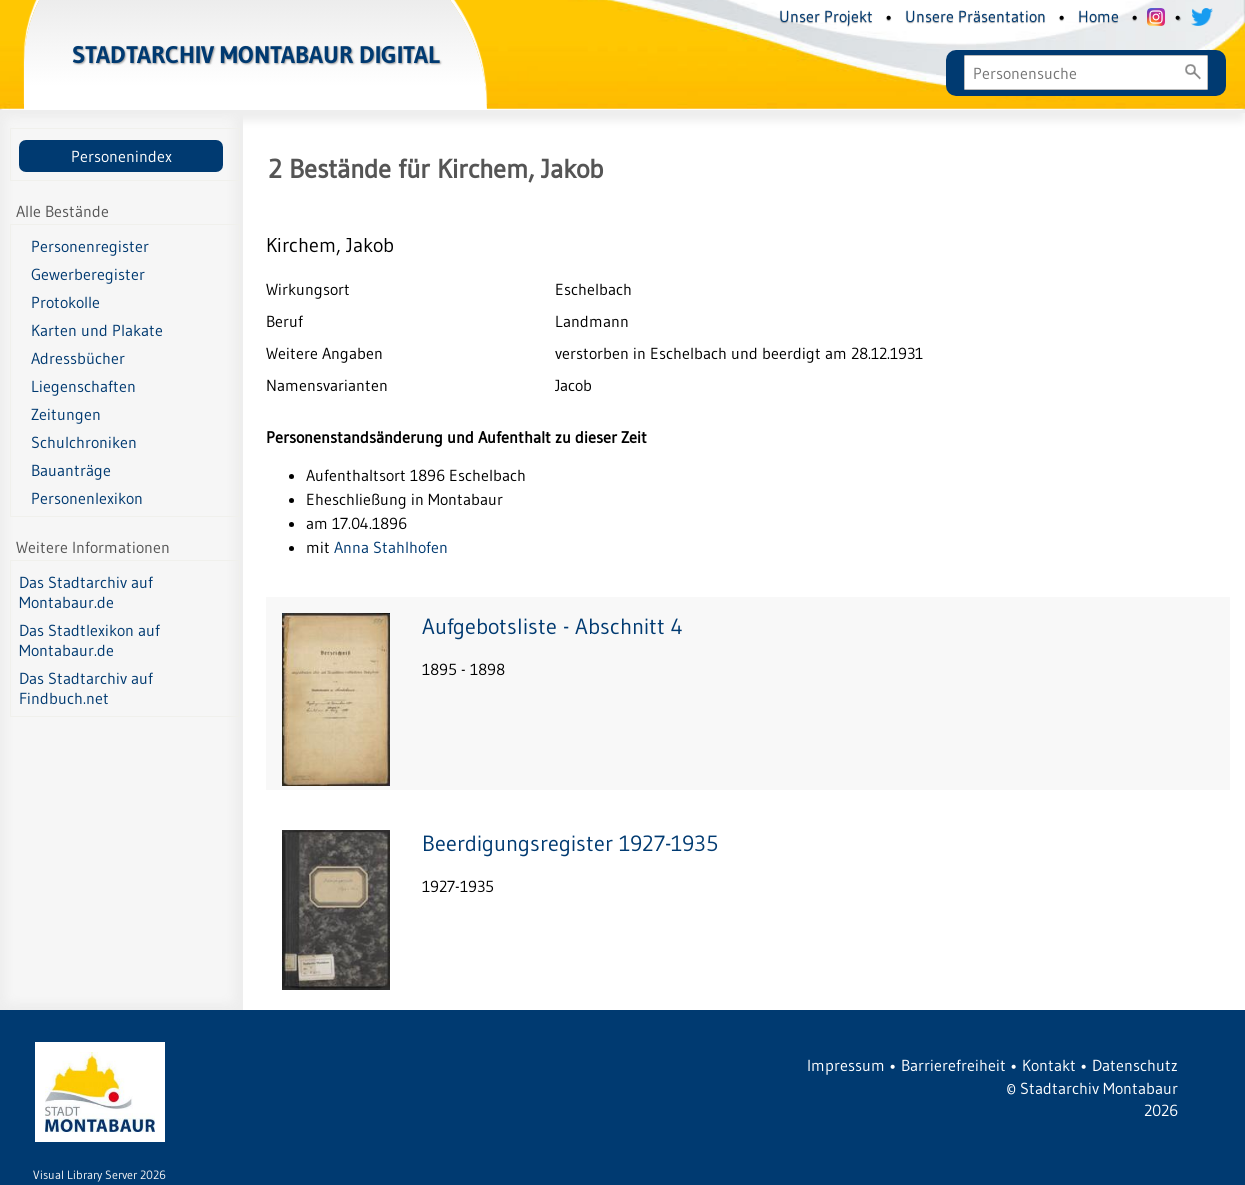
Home (1098, 16)
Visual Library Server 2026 (99, 1174)
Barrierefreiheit (953, 1065)
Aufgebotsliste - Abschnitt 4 (552, 626)
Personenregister (90, 246)
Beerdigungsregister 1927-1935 (570, 843)
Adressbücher (78, 358)
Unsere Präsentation (975, 16)
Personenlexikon (87, 498)
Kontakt (1049, 1065)
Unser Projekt (826, 16)
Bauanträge (71, 470)
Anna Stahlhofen (391, 547)
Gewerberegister (88, 274)
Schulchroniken (84, 442)
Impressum (846, 1065)
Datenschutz (1135, 1065)
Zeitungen (66, 414)
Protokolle (65, 302)
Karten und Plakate (97, 330)
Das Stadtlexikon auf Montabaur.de (89, 640)
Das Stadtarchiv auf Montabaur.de (86, 592)
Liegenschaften (83, 386)
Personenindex (121, 156)
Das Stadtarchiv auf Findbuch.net (86, 688)
